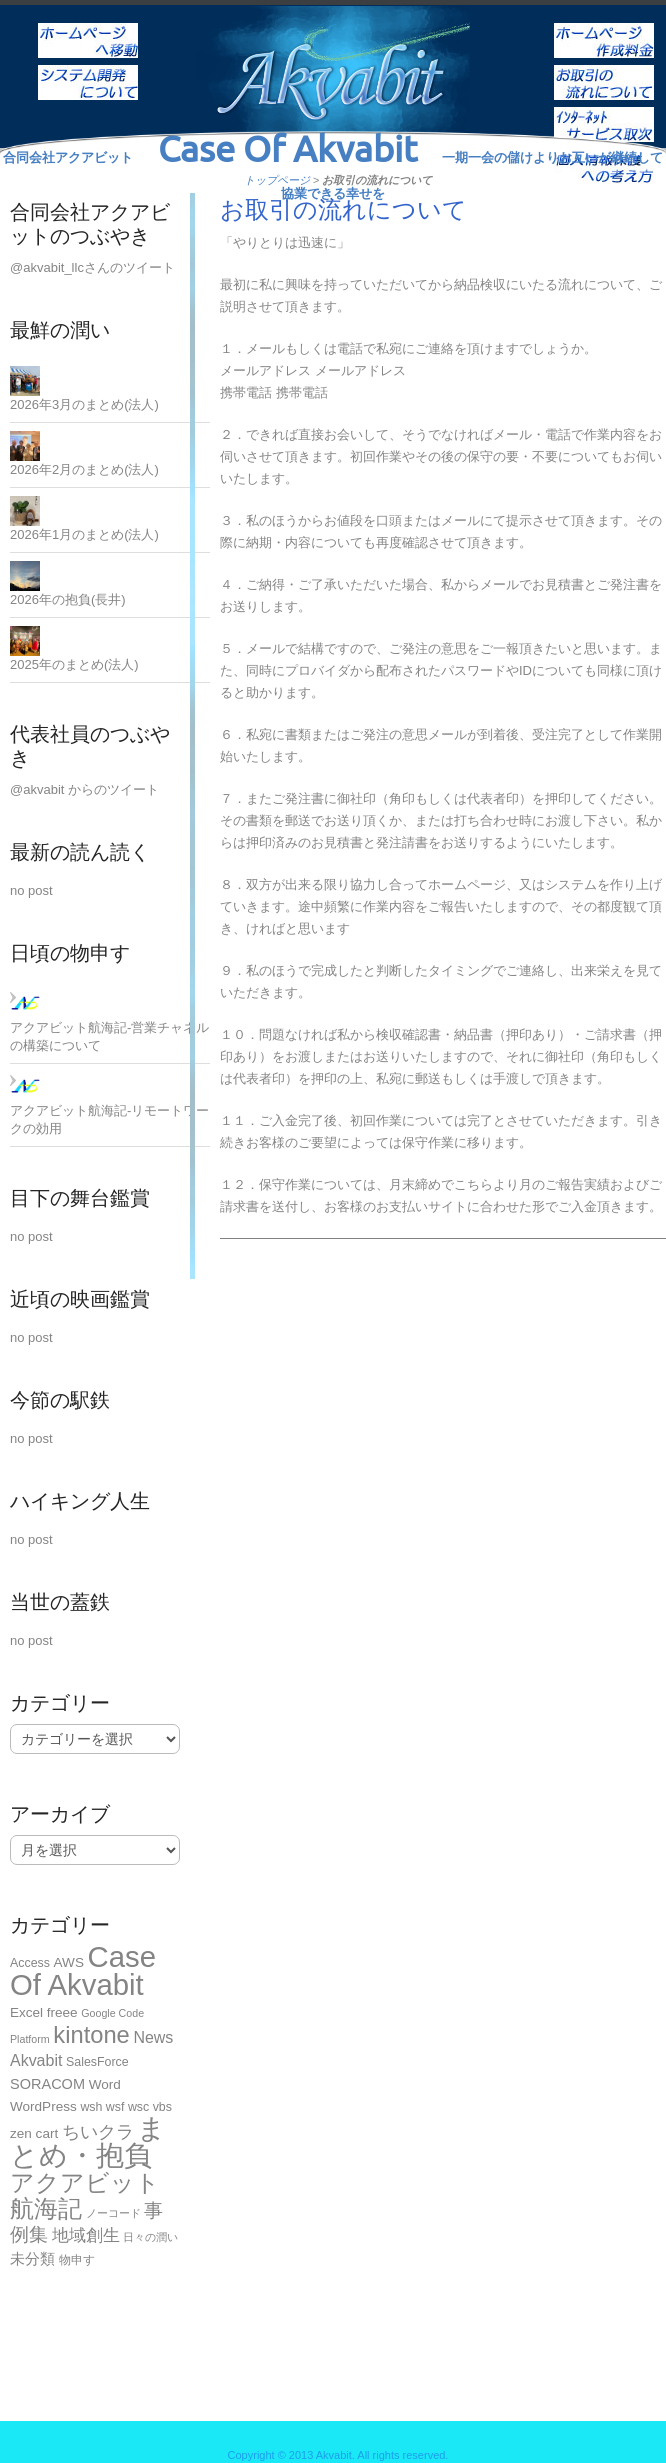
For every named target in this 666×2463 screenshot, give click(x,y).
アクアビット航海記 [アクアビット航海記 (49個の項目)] (85, 2195)
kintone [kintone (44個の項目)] (91, 2035)
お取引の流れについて (604, 69)
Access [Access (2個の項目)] (30, 1963)
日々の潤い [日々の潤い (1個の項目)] (150, 2237)
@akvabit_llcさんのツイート (92, 267)
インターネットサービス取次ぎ (604, 111)
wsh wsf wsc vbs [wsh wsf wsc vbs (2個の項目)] (126, 2107)
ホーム (88, 27)
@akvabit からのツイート (84, 789)
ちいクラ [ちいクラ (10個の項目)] (98, 2132)
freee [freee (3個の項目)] (62, 2012)
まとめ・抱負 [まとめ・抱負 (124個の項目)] (88, 2142)
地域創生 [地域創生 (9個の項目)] (86, 2235)
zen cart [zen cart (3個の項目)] (34, 2133)
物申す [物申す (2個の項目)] (77, 2260)
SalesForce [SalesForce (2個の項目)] (97, 2062)
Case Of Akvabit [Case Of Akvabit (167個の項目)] (83, 1970)
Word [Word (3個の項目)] (105, 2084)
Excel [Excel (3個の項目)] (26, 2012)
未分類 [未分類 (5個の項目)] (32, 2258)
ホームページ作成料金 (604, 27)
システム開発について (88, 69)
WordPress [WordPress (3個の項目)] (43, 2106)
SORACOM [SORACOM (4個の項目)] (47, 2084)
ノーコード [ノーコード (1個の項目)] (113, 2213)
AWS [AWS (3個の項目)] (69, 1962)
